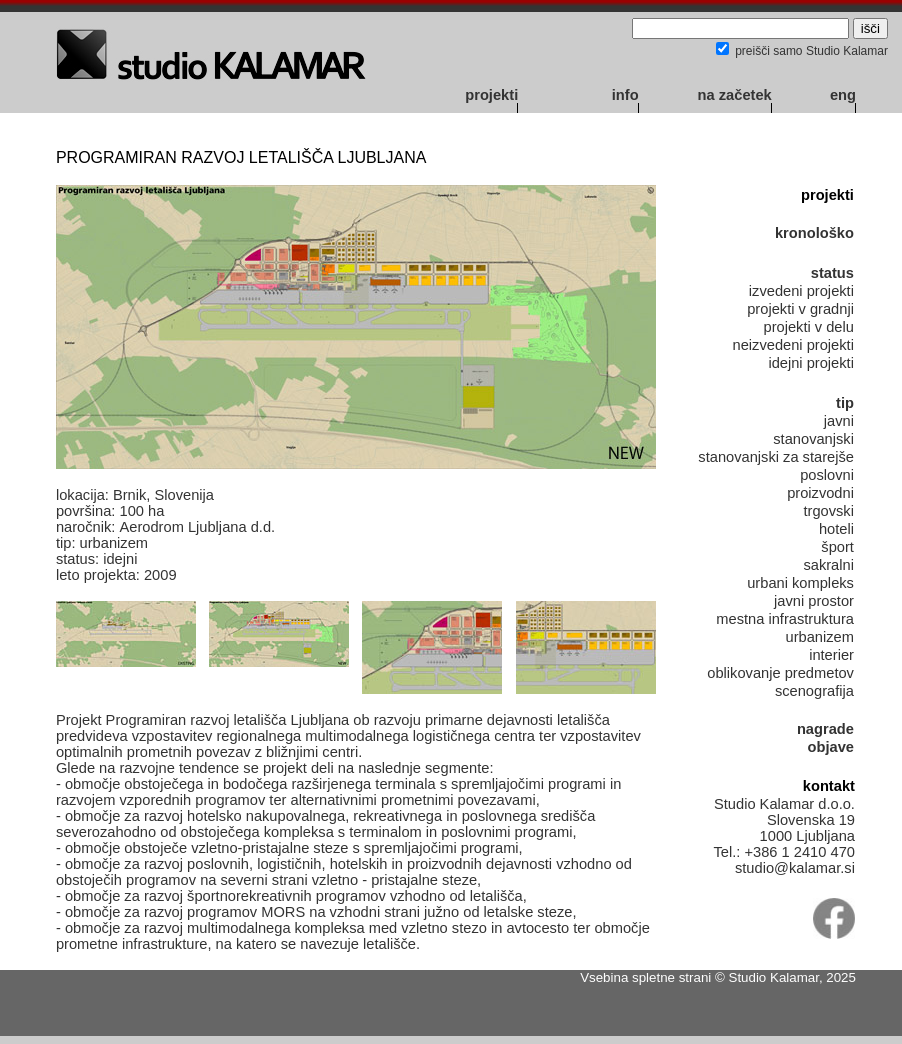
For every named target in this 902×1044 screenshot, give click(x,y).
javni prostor (814, 601)
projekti (491, 95)
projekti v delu (809, 327)
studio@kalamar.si (795, 868)
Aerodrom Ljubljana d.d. (197, 527)
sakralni (828, 565)
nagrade (825, 729)
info (625, 95)
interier (831, 655)
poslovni (827, 475)
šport (837, 547)
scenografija (814, 691)
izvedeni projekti (801, 291)
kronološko (814, 233)
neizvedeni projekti (793, 345)
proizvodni (820, 493)
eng (843, 95)
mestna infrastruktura (785, 619)
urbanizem (820, 637)
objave (831, 747)
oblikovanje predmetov (780, 673)
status (832, 273)
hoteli (836, 529)
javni (839, 421)
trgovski (828, 511)
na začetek (735, 95)
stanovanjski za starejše (776, 457)
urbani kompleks (800, 583)
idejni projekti (811, 363)
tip (845, 403)
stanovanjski (813, 439)
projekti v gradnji (800, 309)
